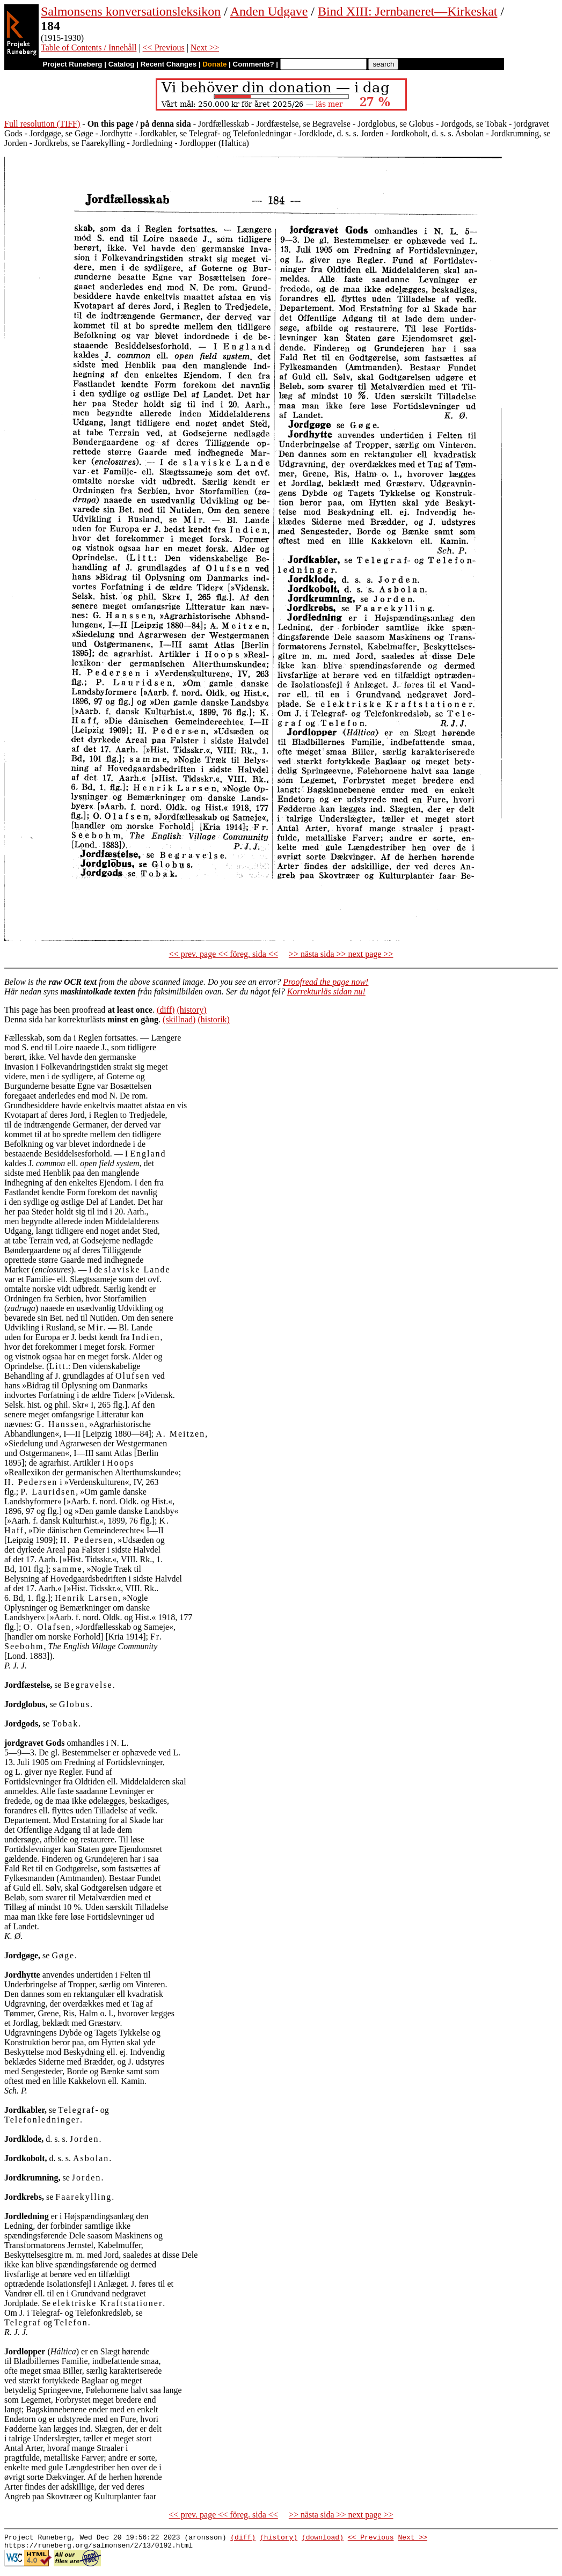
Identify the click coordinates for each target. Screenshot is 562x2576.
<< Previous (164, 47)
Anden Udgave (269, 11)
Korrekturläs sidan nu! (326, 991)
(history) (191, 1009)
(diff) (165, 1009)
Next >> (205, 47)
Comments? (253, 64)
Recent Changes (168, 64)
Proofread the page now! (325, 981)
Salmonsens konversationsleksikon (131, 11)
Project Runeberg (72, 64)
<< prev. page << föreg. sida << (223, 953)
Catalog (121, 64)
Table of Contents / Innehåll (88, 47)
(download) (323, 2538)
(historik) (214, 1019)
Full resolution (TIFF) (42, 123)
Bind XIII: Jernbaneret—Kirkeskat (408, 11)
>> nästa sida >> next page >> (341, 953)
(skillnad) (179, 1019)
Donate (214, 64)
